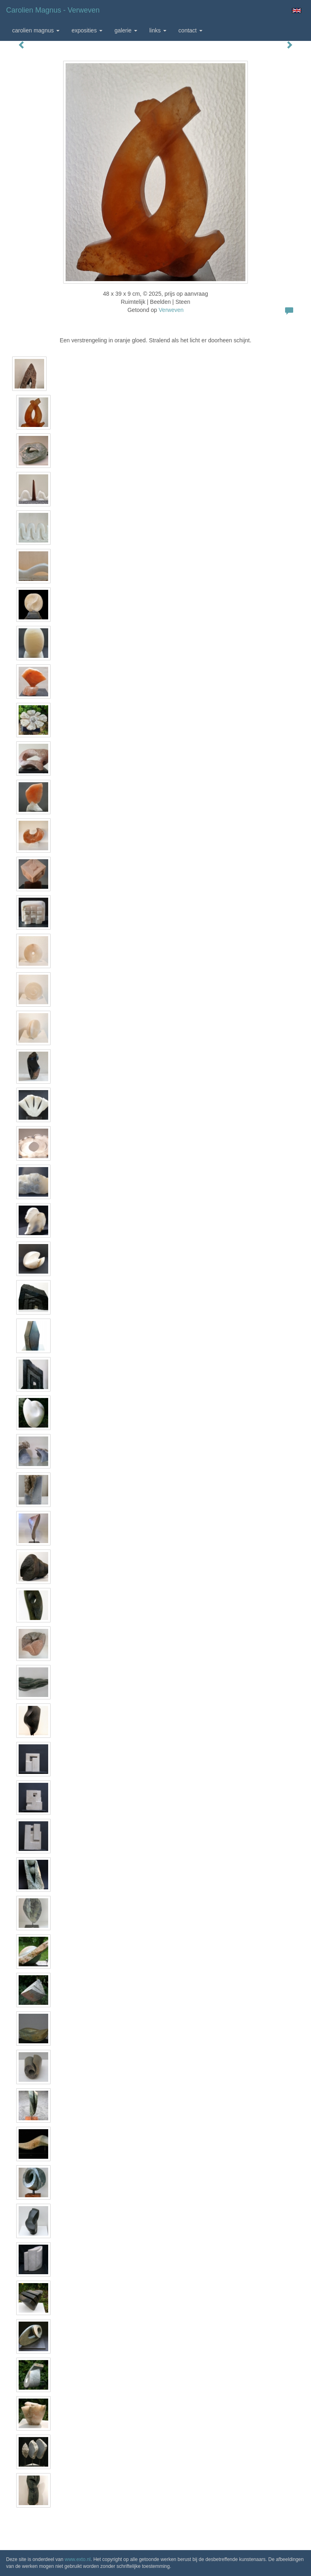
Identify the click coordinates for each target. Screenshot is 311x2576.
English (296, 10)
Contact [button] (190, 30)
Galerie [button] (126, 30)
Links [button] (157, 30)
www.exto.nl (78, 2559)
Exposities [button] (87, 30)
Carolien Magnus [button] (36, 30)
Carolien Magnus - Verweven (53, 10)
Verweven (171, 310)
